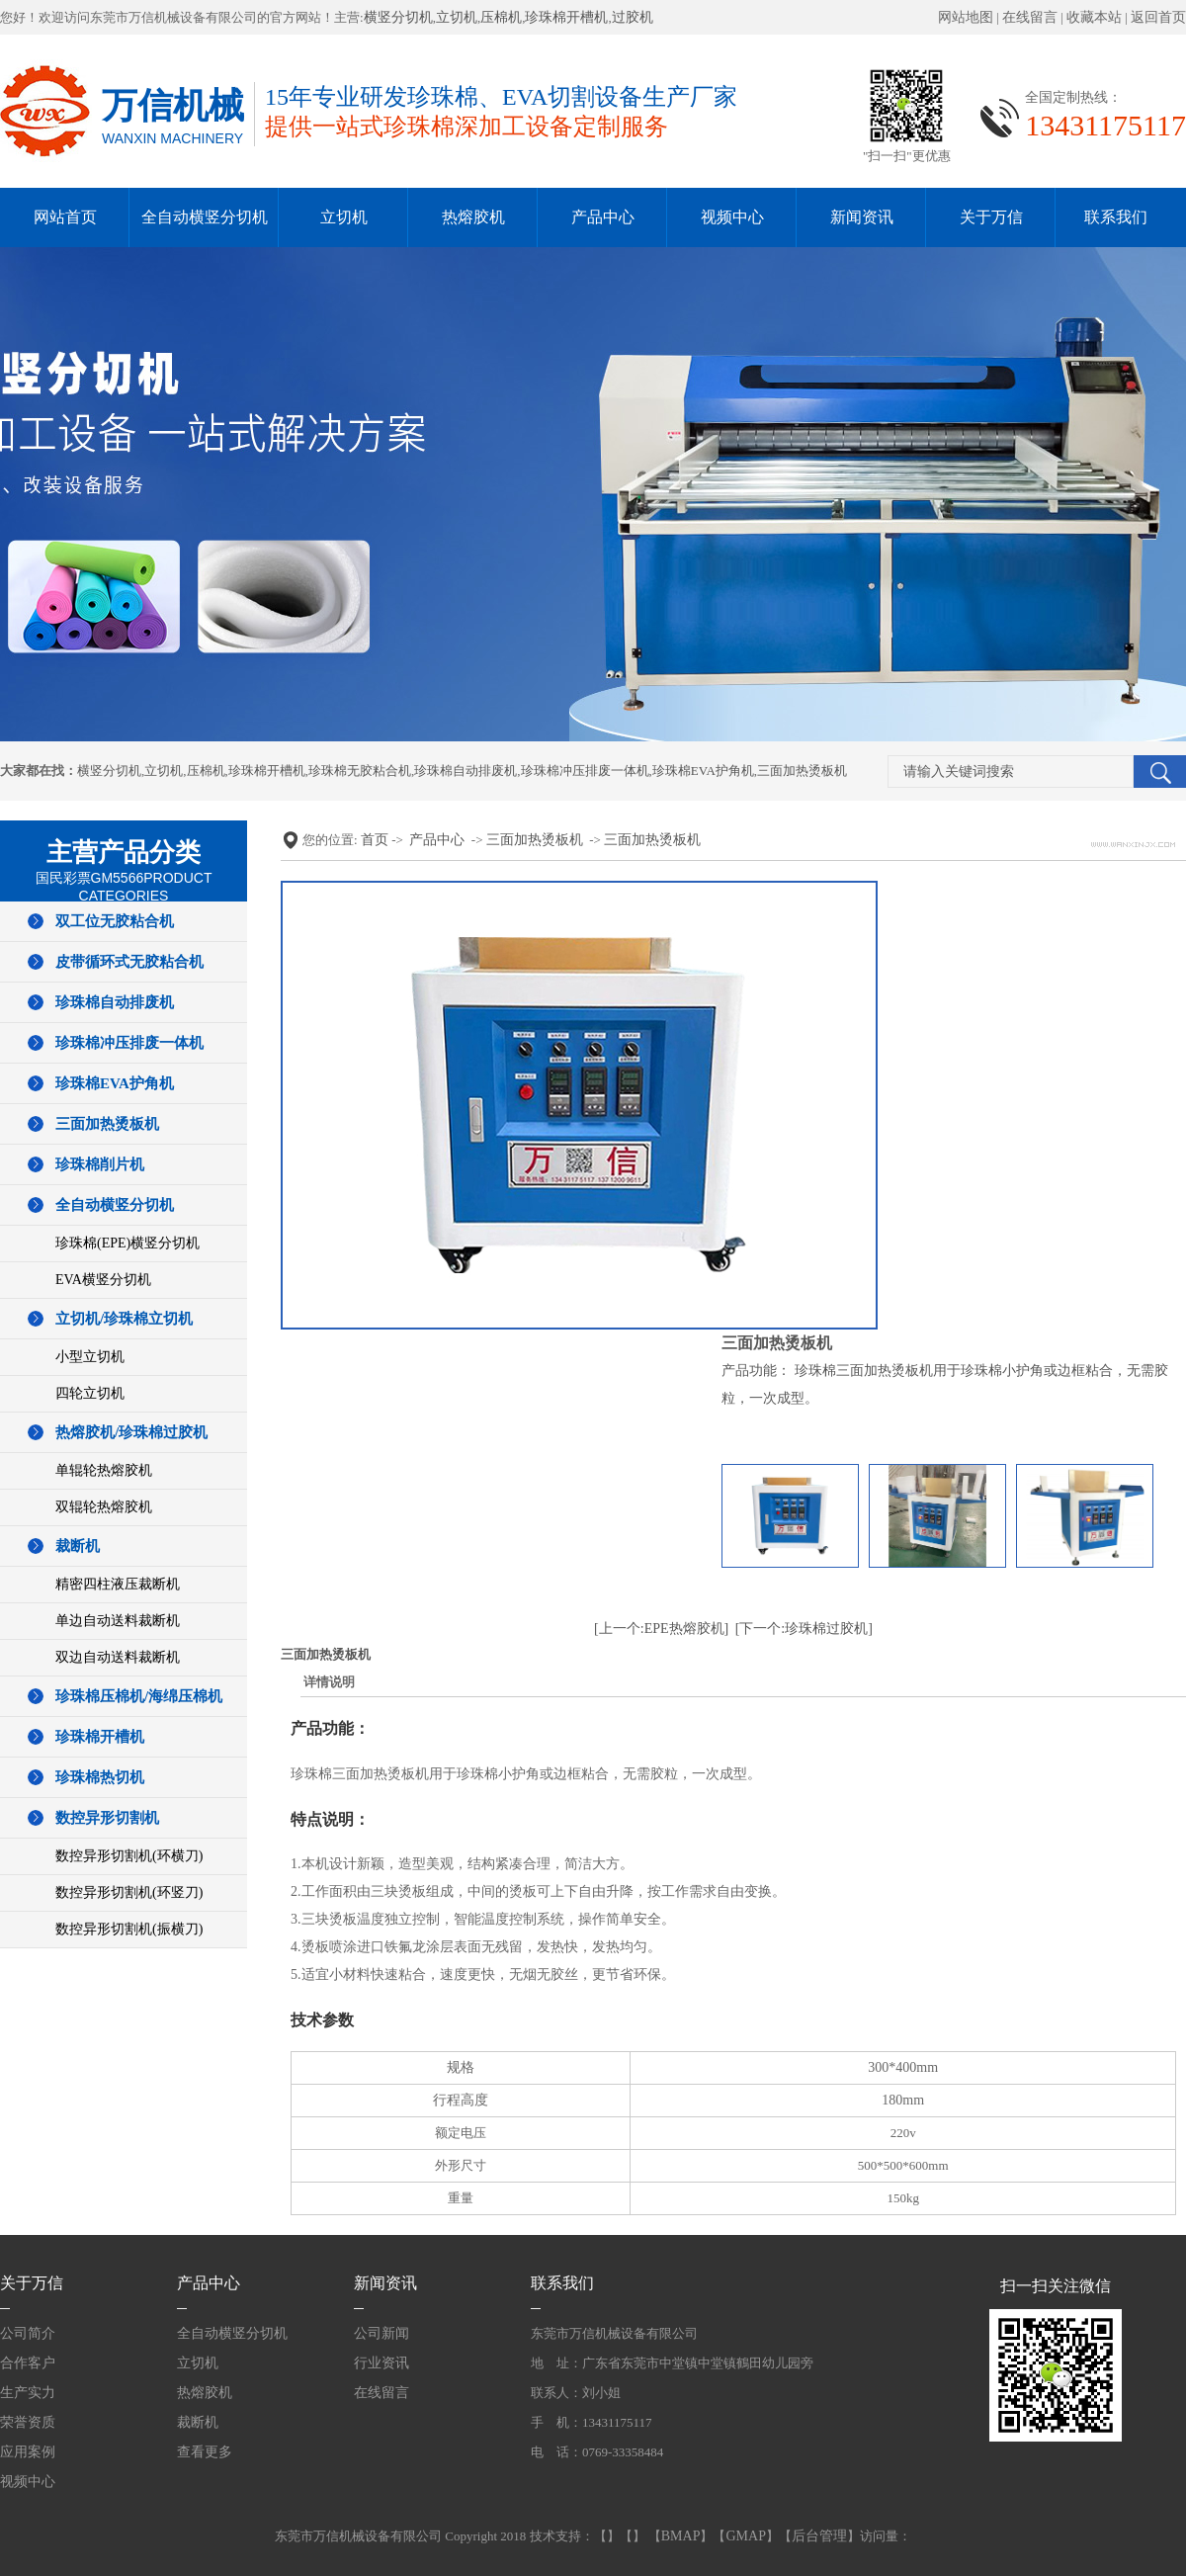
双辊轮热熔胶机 (103, 1507)
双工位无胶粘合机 (114, 921)
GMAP (745, 2536)
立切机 (456, 17)
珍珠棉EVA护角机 (703, 770)
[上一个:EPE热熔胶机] (661, 1628)
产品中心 (603, 217)
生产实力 (27, 2392)
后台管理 (819, 2536)
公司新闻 (381, 2333)
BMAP (681, 2536)
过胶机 (632, 17)
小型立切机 (90, 1356)
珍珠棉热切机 (99, 1777)
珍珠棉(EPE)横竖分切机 (127, 1243)
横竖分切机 (398, 17)
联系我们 (1115, 217)
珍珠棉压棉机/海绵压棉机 (138, 1696)
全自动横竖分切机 (204, 217)
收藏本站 (1094, 17)
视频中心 (732, 217)
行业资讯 (381, 2363)
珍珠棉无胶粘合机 (359, 770)
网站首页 (65, 217)
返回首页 (1158, 17)
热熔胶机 (473, 217)
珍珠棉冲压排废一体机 (585, 770)
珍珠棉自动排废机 (465, 770)
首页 (374, 839)
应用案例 (27, 2452)
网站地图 (965, 17)
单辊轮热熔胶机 (103, 1470)
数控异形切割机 (107, 1818)
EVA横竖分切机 (103, 1279)
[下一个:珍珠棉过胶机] (804, 1628)
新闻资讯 (861, 217)
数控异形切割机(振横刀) (129, 1929)
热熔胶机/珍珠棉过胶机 (131, 1432)
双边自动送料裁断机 (117, 1657)
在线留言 (1030, 17)
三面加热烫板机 (802, 770)
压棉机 (501, 17)
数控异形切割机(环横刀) (129, 1855)
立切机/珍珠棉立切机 (124, 1319)
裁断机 (77, 1546)
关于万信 (991, 217)
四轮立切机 (90, 1393)
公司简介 (27, 2333)
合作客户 (27, 2363)
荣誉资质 (27, 2422)
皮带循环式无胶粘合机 (129, 962)
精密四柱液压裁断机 (117, 1584)
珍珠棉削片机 (99, 1164)
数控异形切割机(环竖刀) (129, 1892)
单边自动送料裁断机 (117, 1620)
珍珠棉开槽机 (566, 17)
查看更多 (204, 2452)
